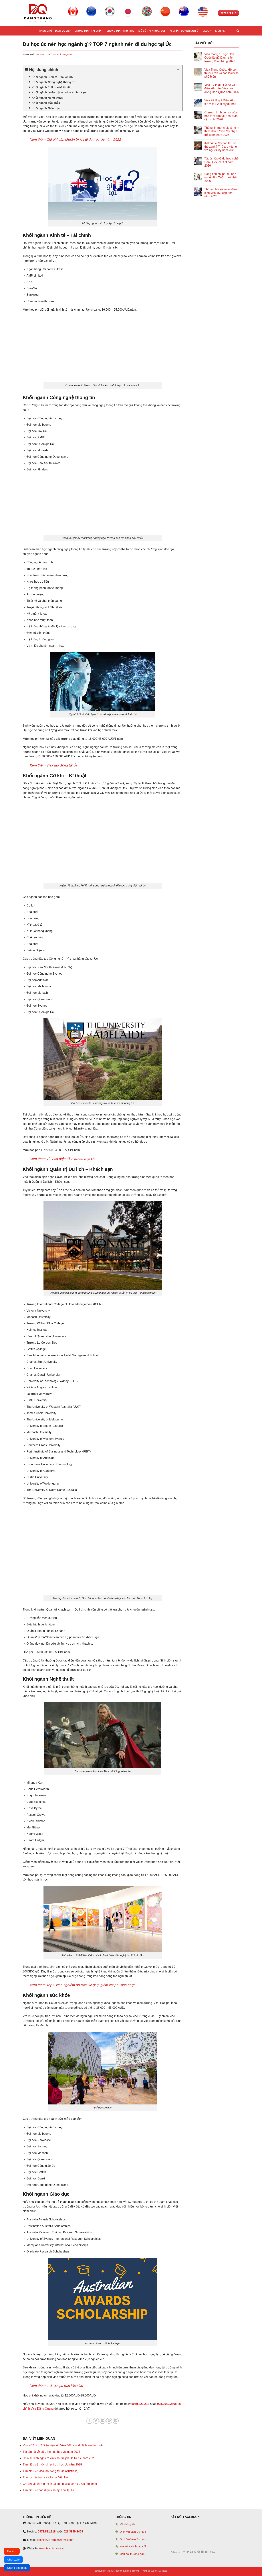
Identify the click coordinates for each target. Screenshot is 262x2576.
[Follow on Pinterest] (198, 2552)
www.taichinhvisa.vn (52, 2548)
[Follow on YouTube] (206, 2552)
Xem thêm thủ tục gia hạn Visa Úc (56, 2386)
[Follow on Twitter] (187, 2552)
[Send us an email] (191, 2552)
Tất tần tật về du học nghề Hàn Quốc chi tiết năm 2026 (221, 162)
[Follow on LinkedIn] (202, 2552)
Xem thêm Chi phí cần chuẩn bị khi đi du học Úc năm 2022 (75, 139)
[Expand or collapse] (178, 70)
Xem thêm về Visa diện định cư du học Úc (62, 1159)
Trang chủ (44, 30)
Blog (207, 31)
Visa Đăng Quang (63, 54)
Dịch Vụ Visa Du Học (133, 2531)
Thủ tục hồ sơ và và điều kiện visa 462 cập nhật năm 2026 (220, 193)
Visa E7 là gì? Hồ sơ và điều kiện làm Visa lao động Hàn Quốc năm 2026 (221, 88)
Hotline (11, 2551)
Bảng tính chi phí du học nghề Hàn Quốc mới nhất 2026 (220, 177)
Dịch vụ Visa (63, 30)
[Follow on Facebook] (184, 2552)
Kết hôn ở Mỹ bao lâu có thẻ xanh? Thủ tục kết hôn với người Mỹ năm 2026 (221, 147)
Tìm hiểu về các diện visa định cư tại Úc (49, 2490)
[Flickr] (210, 2552)
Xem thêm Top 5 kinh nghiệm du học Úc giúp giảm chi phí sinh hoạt (82, 1985)
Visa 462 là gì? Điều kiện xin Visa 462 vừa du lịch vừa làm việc (63, 2445)
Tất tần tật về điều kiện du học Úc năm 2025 (51, 2451)
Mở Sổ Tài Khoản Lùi (133, 2546)
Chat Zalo (13, 2559)
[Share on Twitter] (96, 2421)
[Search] (238, 30)
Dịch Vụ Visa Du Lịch (133, 2539)
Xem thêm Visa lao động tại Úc (54, 765)
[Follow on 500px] (213, 2552)
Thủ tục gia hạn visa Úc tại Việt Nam (46, 2477)
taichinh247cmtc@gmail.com (55, 2539)
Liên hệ (220, 30)
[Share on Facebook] (89, 2421)
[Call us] (195, 2552)
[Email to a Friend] (103, 2421)
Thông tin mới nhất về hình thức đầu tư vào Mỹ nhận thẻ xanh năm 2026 (221, 131)
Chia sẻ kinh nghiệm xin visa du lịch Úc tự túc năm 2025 (59, 2458)
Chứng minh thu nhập (120, 30)
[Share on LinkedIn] (116, 2421)
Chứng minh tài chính (89, 30)
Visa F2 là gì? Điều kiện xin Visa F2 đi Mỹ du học (220, 102)
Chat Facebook (17, 2567)
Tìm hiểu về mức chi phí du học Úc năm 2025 (52, 2464)
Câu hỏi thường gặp (132, 2553)
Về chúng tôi (127, 2524)
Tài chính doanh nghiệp (183, 30)
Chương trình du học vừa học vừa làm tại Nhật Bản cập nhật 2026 (220, 116)
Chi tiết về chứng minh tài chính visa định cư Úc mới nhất (60, 2483)
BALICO (162, 2570)
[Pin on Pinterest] (109, 2421)
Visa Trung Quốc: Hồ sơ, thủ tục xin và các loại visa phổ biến (221, 73)
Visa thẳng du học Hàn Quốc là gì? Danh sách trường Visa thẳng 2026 (219, 58)
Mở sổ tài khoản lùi (151, 30)
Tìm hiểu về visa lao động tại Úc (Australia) (50, 2471)
